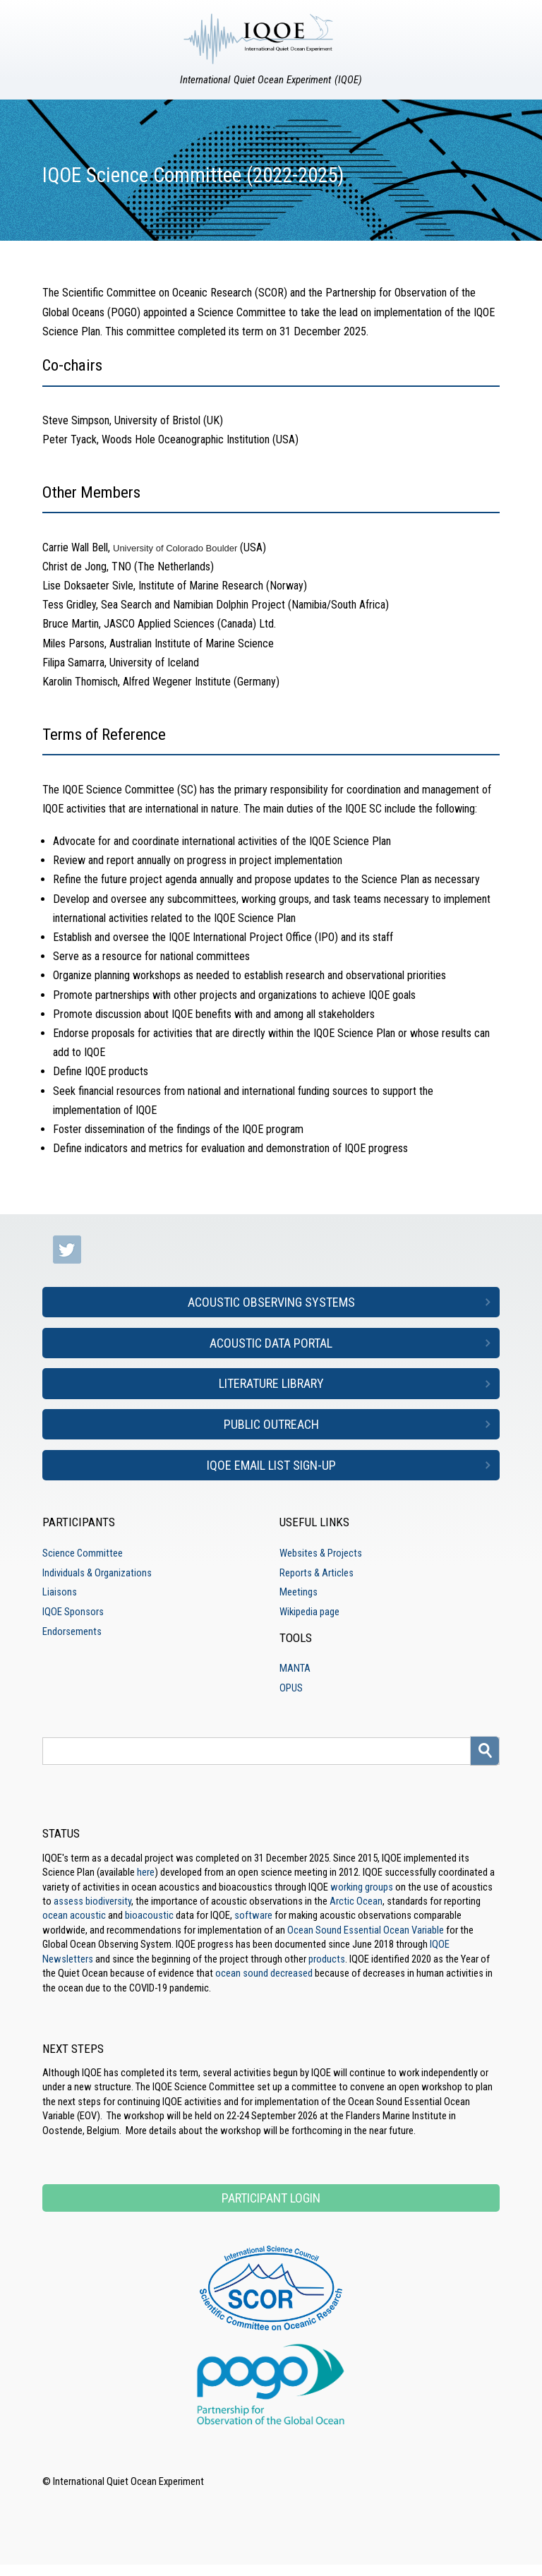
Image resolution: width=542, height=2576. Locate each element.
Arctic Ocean (356, 1901)
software (253, 1915)
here (146, 1872)
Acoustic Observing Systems (271, 1302)
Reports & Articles (316, 1572)
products (326, 1959)
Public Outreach (271, 1424)
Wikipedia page (309, 1611)
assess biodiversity (92, 1901)
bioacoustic (149, 1915)
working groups (361, 1887)
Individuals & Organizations (97, 1572)
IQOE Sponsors (73, 1611)
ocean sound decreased (264, 1973)
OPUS (291, 1688)
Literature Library (271, 1383)
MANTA (295, 1668)
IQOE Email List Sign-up (271, 1465)
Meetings (298, 1592)
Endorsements (72, 1631)
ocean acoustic (74, 1915)
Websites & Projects (320, 1553)
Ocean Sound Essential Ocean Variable (365, 1930)
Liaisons (59, 1592)
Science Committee (82, 1553)
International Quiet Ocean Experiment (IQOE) (271, 79)
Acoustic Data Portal (271, 1343)
